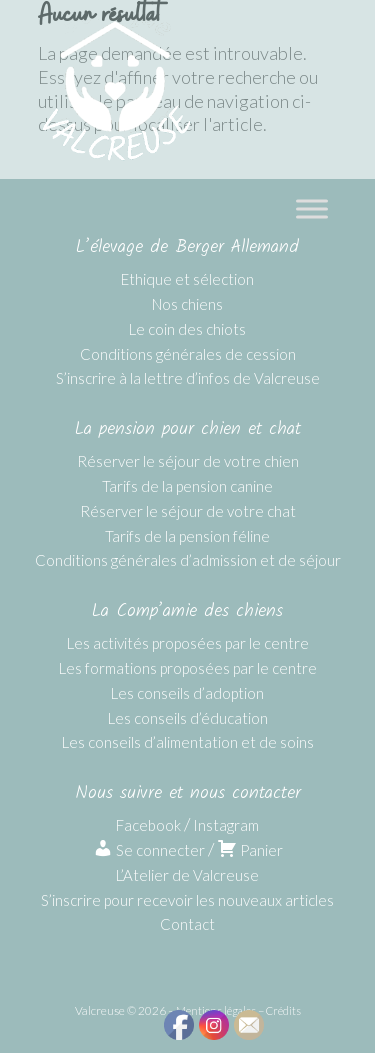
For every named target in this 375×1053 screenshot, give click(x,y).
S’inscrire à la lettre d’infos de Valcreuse (188, 378)
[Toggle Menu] (312, 208)
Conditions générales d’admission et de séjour (188, 560)
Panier (250, 850)
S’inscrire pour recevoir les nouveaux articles (187, 900)
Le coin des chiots (187, 329)
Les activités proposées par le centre (188, 643)
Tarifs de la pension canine (187, 486)
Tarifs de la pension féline (187, 536)
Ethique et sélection (187, 279)
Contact (187, 924)
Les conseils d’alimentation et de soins (188, 742)
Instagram (226, 825)
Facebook (148, 825)
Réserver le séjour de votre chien (188, 461)
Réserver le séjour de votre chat (188, 511)
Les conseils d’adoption (187, 693)
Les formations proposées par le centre (188, 668)
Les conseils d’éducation (188, 718)
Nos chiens (187, 304)
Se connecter (149, 850)
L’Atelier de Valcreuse (187, 875)
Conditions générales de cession (188, 354)
